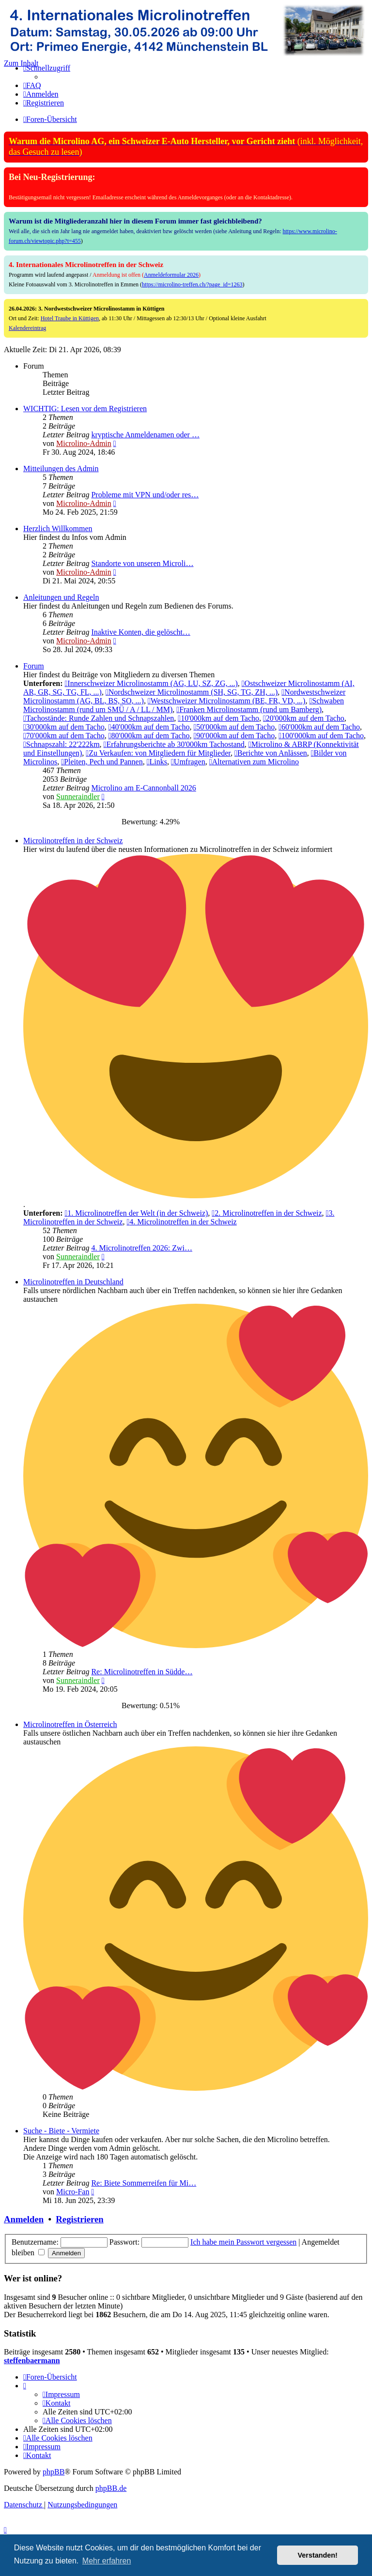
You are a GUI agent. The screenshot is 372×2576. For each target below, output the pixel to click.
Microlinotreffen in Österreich (70, 1724)
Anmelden (24, 2219)
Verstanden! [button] (318, 2555)
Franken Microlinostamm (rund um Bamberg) (249, 709)
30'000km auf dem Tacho (64, 727)
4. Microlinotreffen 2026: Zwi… (141, 1248)
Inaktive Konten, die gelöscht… (140, 632)
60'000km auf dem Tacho (319, 727)
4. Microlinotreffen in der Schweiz (181, 1222)
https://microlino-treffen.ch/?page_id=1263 (192, 284)
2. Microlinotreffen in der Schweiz (267, 1213)
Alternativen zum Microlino (254, 762)
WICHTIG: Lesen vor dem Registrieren (85, 408)
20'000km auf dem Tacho (303, 718)
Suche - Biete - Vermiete (61, 2131)
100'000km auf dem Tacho (321, 735)
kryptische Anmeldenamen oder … (145, 435)
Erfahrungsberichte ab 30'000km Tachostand (174, 744)
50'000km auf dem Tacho (234, 727)
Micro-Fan (72, 2192)
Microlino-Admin (83, 443)
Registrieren (79, 2219)
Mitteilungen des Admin (61, 468)
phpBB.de (110, 2488)
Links (157, 762)
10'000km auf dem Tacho (218, 718)
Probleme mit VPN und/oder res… (145, 495)
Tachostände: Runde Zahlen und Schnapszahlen (98, 718)
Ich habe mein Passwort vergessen (243, 2242)
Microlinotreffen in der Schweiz (73, 840)
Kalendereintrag (27, 328)
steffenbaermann (32, 2360)
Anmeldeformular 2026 (171, 274)
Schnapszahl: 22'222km (61, 744)
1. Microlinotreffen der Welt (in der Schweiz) (136, 1213)
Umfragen (188, 762)
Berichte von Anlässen (270, 753)
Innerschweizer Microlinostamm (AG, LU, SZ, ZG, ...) (150, 683)
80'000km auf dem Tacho (149, 735)
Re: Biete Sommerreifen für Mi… (143, 2183)
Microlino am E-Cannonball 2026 (143, 788)
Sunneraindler (78, 796)
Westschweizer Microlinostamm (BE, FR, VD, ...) (227, 701)
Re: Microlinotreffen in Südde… (141, 1672)
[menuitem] (32, 85)
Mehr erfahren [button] (106, 2561)
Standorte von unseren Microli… (142, 563)
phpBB (53, 2472)
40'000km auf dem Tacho (149, 727)
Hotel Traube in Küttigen (70, 318)
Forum (33, 666)
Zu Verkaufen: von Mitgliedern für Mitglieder (158, 753)
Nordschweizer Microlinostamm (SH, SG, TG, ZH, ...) (192, 692)
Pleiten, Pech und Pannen (101, 762)
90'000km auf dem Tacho (234, 735)
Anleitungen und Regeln (61, 597)
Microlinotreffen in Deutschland (73, 1282)
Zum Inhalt (21, 63)
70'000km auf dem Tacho (64, 735)
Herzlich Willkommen (58, 528)
